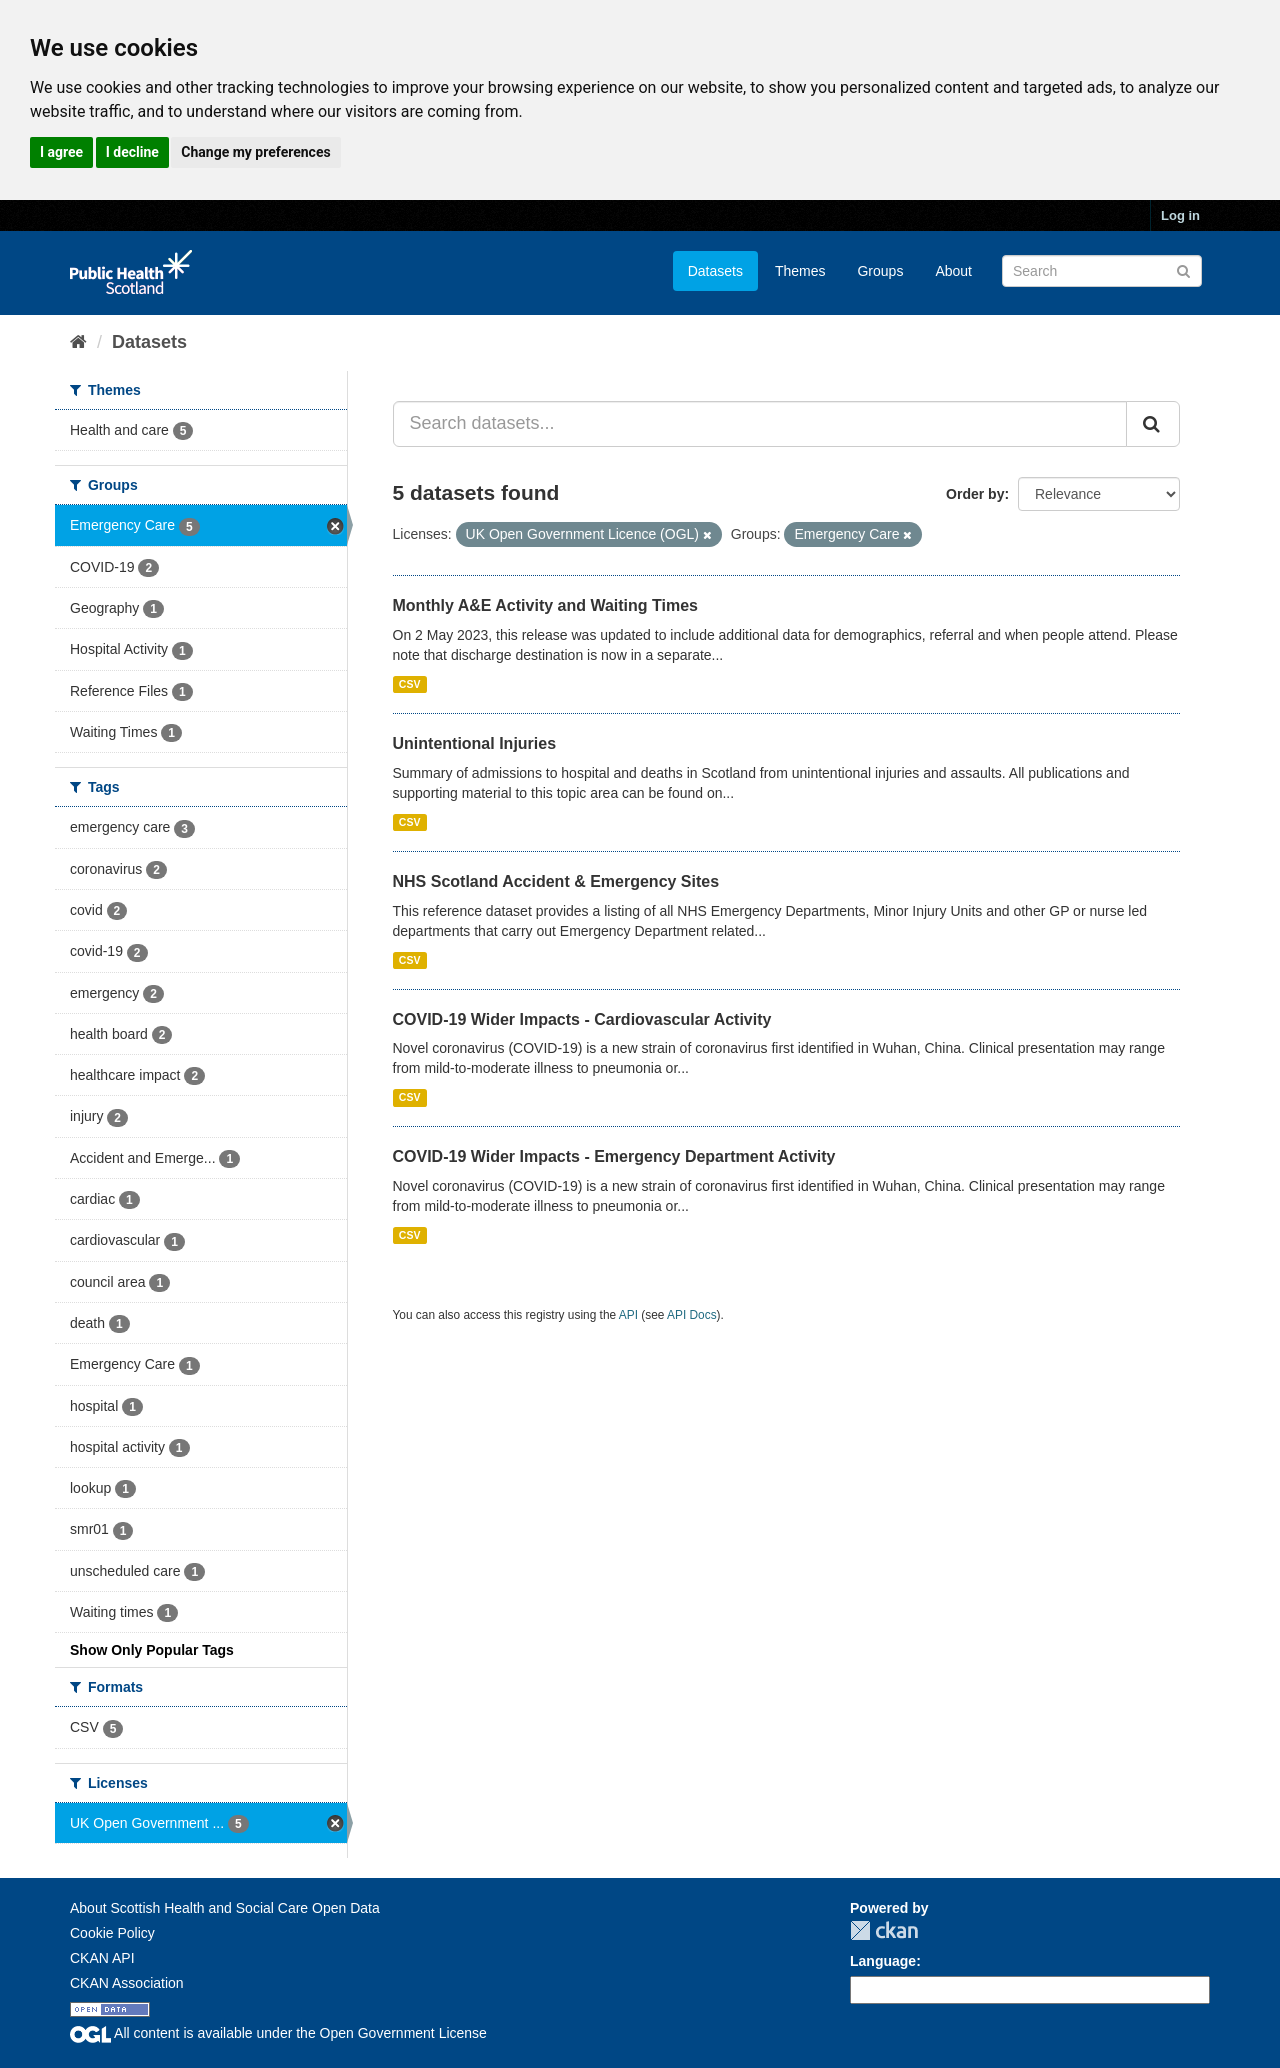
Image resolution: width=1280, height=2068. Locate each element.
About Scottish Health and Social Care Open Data (225, 1908)
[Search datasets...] (760, 424)
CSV (410, 684)
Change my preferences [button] (255, 152)
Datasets (715, 271)
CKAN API (102, 1958)
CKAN (884, 1930)
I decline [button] (132, 152)
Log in (1180, 215)
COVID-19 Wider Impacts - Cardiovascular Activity (582, 1019)
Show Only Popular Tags (152, 1650)
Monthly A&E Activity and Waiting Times (546, 605)
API (628, 1315)
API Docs (692, 1315)
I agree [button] (61, 152)
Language (883, 1961)
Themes (800, 271)
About (953, 271)
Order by (975, 494)
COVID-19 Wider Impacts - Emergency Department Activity (614, 1156)
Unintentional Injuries (475, 743)
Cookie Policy (112, 1933)
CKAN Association (127, 1983)
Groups (880, 271)
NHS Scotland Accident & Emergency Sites (556, 881)
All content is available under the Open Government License (278, 2033)
